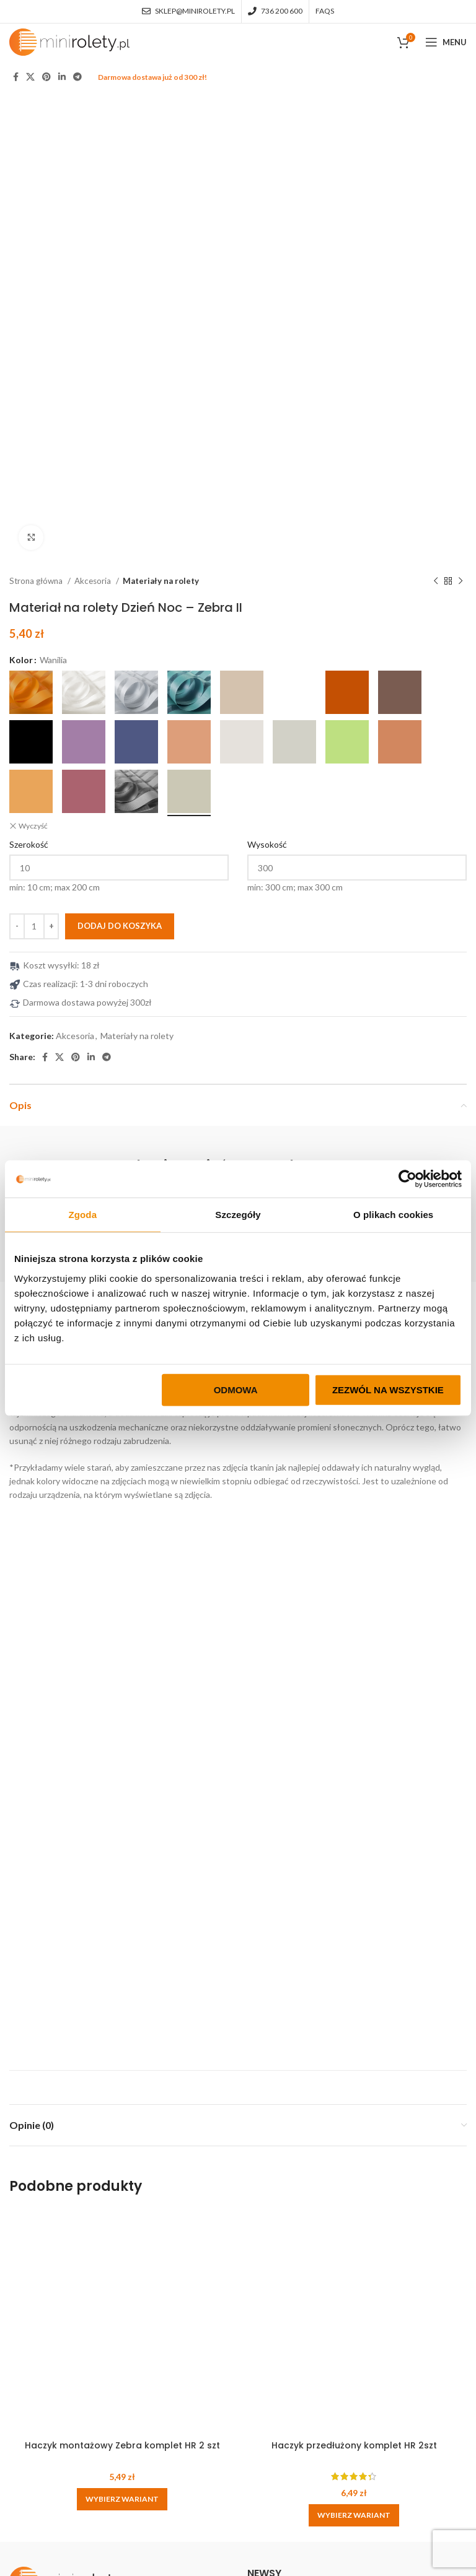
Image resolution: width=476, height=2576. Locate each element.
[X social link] (30, 77)
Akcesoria (93, 139)
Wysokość (267, 401)
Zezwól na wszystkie (388, 1389)
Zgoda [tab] (83, 1214)
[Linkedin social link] (62, 77)
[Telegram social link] (77, 77)
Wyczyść (33, 383)
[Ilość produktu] (34, 484)
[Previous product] (436, 139)
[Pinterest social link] (46, 77)
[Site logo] (69, 41)
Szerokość (28, 401)
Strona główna (36, 139)
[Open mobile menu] (446, 42)
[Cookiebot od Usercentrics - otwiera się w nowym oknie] (407, 1179)
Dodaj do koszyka (119, 483)
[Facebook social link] (15, 77)
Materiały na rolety (161, 139)
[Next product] (460, 139)
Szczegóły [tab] (237, 1214)
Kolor (21, 217)
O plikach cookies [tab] (393, 1214)
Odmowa (236, 1389)
